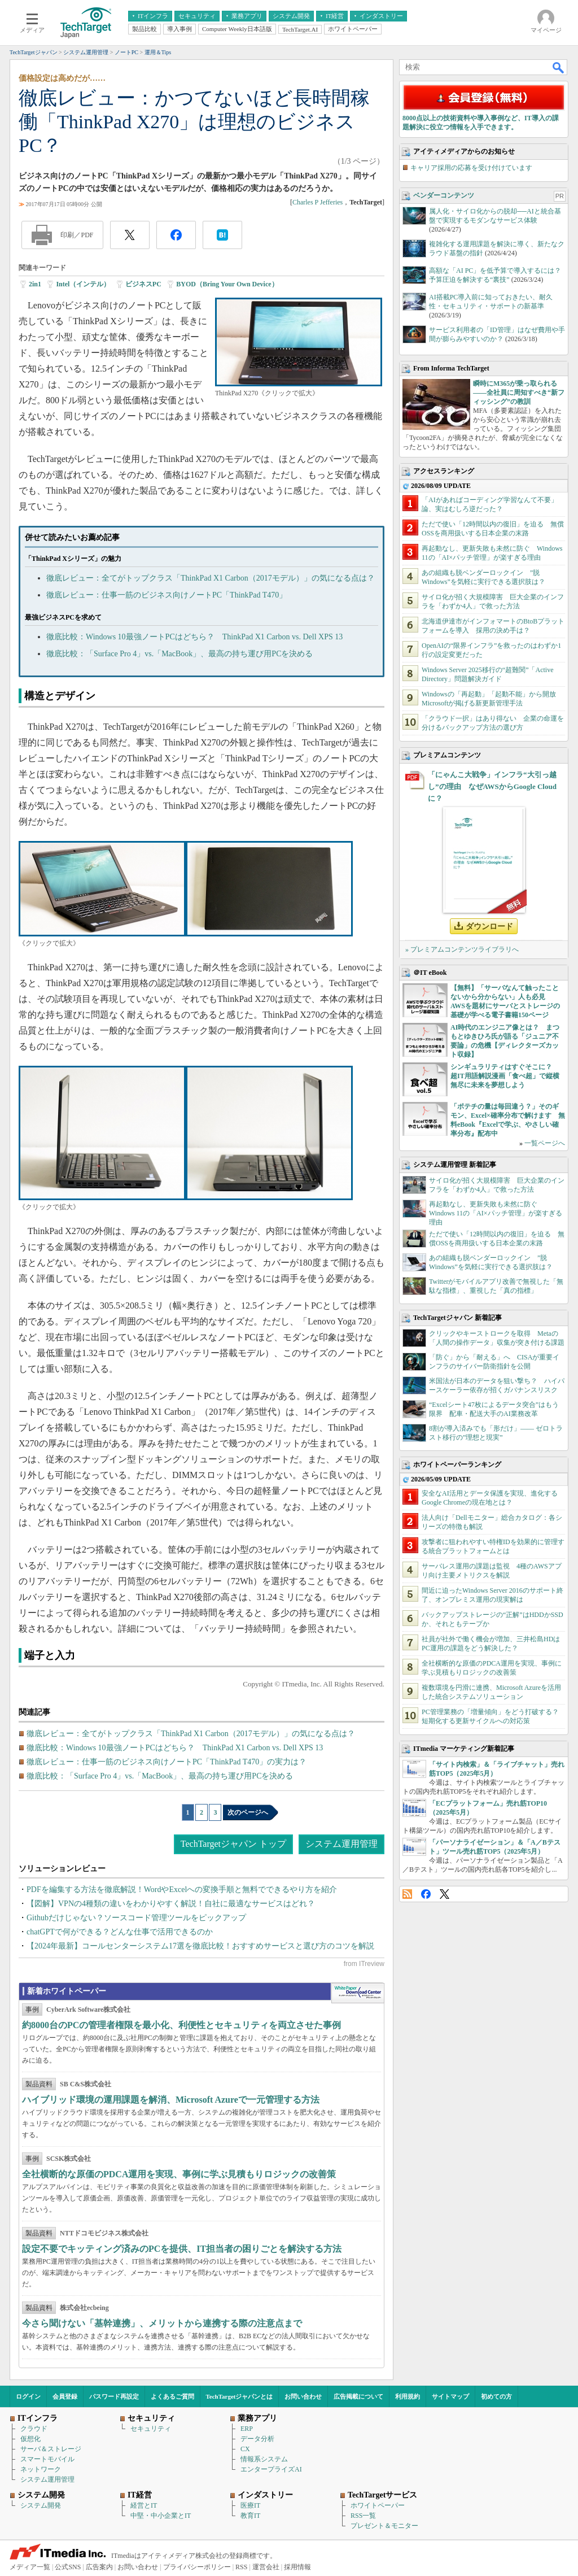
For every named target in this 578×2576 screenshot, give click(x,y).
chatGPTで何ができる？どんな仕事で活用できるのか (120, 1932)
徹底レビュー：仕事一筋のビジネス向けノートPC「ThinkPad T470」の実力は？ (166, 1762)
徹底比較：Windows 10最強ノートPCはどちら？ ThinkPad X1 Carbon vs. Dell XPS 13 (194, 637)
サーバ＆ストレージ (50, 2449)
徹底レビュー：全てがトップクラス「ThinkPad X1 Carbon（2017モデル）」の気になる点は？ (210, 578)
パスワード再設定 (114, 2396)
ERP (246, 2429)
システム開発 (40, 2505)
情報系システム (264, 2459)
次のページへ (247, 1812)
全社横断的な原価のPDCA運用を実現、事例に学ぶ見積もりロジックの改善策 (179, 2174)
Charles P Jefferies (317, 202)
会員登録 (64, 2396)
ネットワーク (40, 2469)
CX (245, 2449)
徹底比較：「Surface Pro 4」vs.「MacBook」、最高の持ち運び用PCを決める (179, 654)
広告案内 (99, 2567)
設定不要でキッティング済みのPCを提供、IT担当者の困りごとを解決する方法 (181, 2249)
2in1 (35, 284)
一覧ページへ (544, 1143)
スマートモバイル (47, 2459)
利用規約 (407, 2396)
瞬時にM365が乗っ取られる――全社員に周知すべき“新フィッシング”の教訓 (518, 393)
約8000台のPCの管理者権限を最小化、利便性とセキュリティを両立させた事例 (181, 2025)
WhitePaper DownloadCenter (357, 1993)
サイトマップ (450, 2396)
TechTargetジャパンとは (239, 2396)
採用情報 (297, 2567)
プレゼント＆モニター (384, 2526)
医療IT (250, 2505)
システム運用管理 (341, 1844)
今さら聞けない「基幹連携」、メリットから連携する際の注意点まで (162, 2323)
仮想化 (30, 2439)
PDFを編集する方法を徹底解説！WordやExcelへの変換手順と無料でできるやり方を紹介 (182, 1889)
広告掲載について (358, 2396)
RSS (407, 1894)
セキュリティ (150, 2429)
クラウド (33, 2429)
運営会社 (265, 2567)
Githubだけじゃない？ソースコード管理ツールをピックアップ (136, 1918)
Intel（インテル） (83, 284)
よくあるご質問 (172, 2396)
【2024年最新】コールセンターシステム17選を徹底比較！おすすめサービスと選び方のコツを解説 (200, 1946)
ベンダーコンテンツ (443, 195)
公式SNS (68, 2567)
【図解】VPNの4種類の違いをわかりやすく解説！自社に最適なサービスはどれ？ (171, 1903)
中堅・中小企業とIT (160, 2516)
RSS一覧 (363, 2516)
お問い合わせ (303, 2396)
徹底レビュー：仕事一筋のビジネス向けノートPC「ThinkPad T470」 (166, 595)
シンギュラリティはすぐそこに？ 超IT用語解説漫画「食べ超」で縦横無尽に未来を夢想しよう (504, 1076)
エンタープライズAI (271, 2469)
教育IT (250, 2516)
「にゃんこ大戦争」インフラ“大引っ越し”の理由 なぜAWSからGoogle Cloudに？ (492, 786)
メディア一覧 (30, 2567)
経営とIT (143, 2505)
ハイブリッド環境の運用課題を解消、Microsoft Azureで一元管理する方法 (170, 2099)
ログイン (28, 2396)
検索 (558, 67)
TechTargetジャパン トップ (233, 1844)
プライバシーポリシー (197, 2567)
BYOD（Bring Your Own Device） (227, 284)
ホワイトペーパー (378, 2505)
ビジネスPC (143, 284)
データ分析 (257, 2439)
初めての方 (496, 2396)
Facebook (426, 1894)
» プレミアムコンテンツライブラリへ (462, 949)
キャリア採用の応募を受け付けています (471, 168)
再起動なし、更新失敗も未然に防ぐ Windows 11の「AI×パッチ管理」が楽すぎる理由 (495, 1213)
